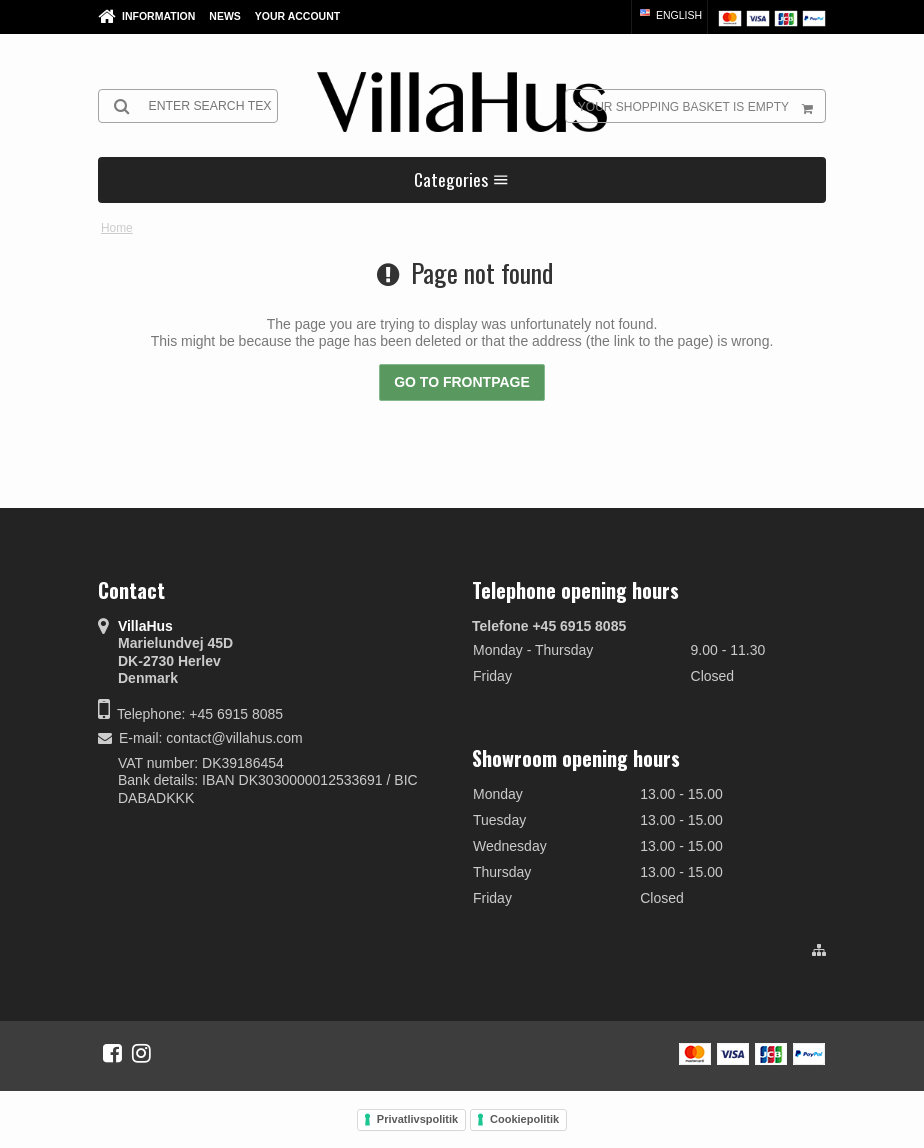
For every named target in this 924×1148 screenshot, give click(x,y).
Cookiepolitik (524, 1119)
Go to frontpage (462, 382)
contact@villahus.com (234, 738)
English (669, 15)
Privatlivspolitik (417, 1119)
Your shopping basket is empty (701, 106)
